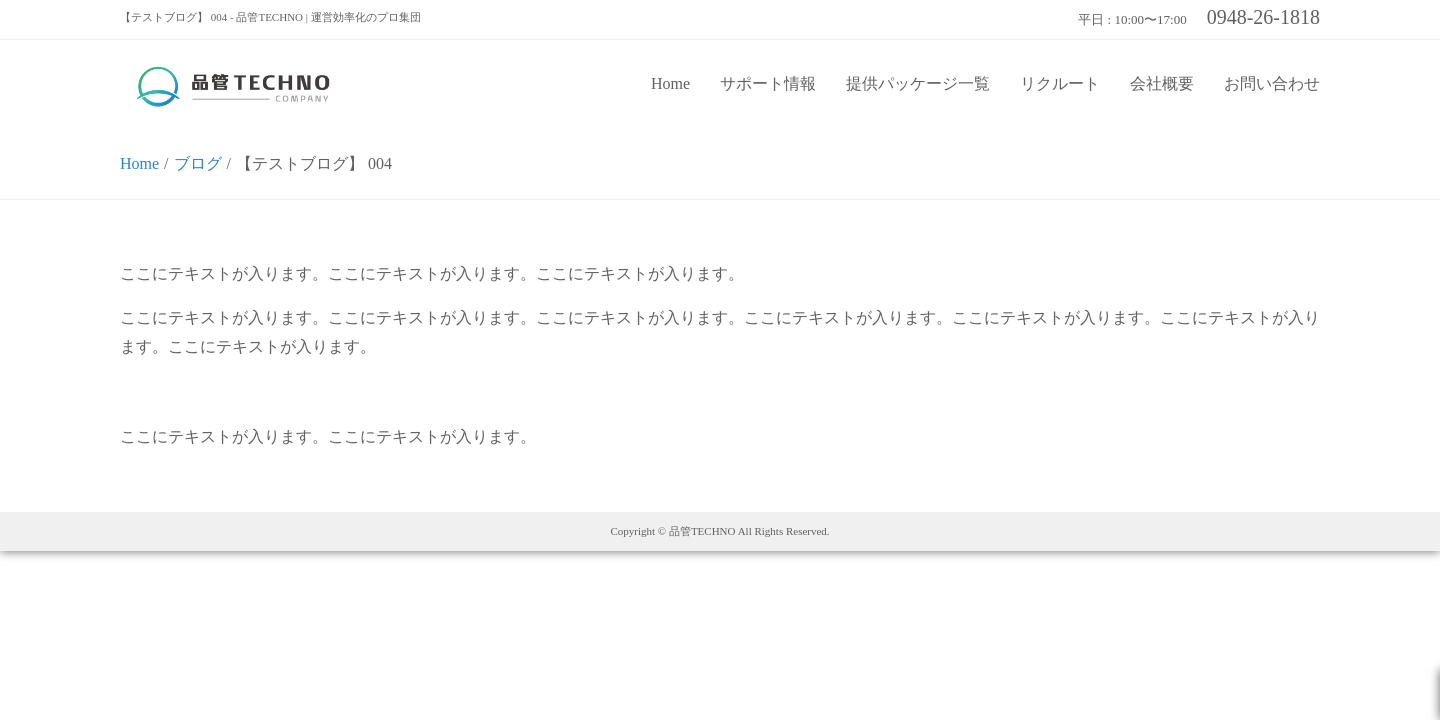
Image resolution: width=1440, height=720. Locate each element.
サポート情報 (768, 83)
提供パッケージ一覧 (918, 83)
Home (670, 83)
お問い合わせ (1272, 83)
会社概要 (1162, 83)
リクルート (1060, 83)
